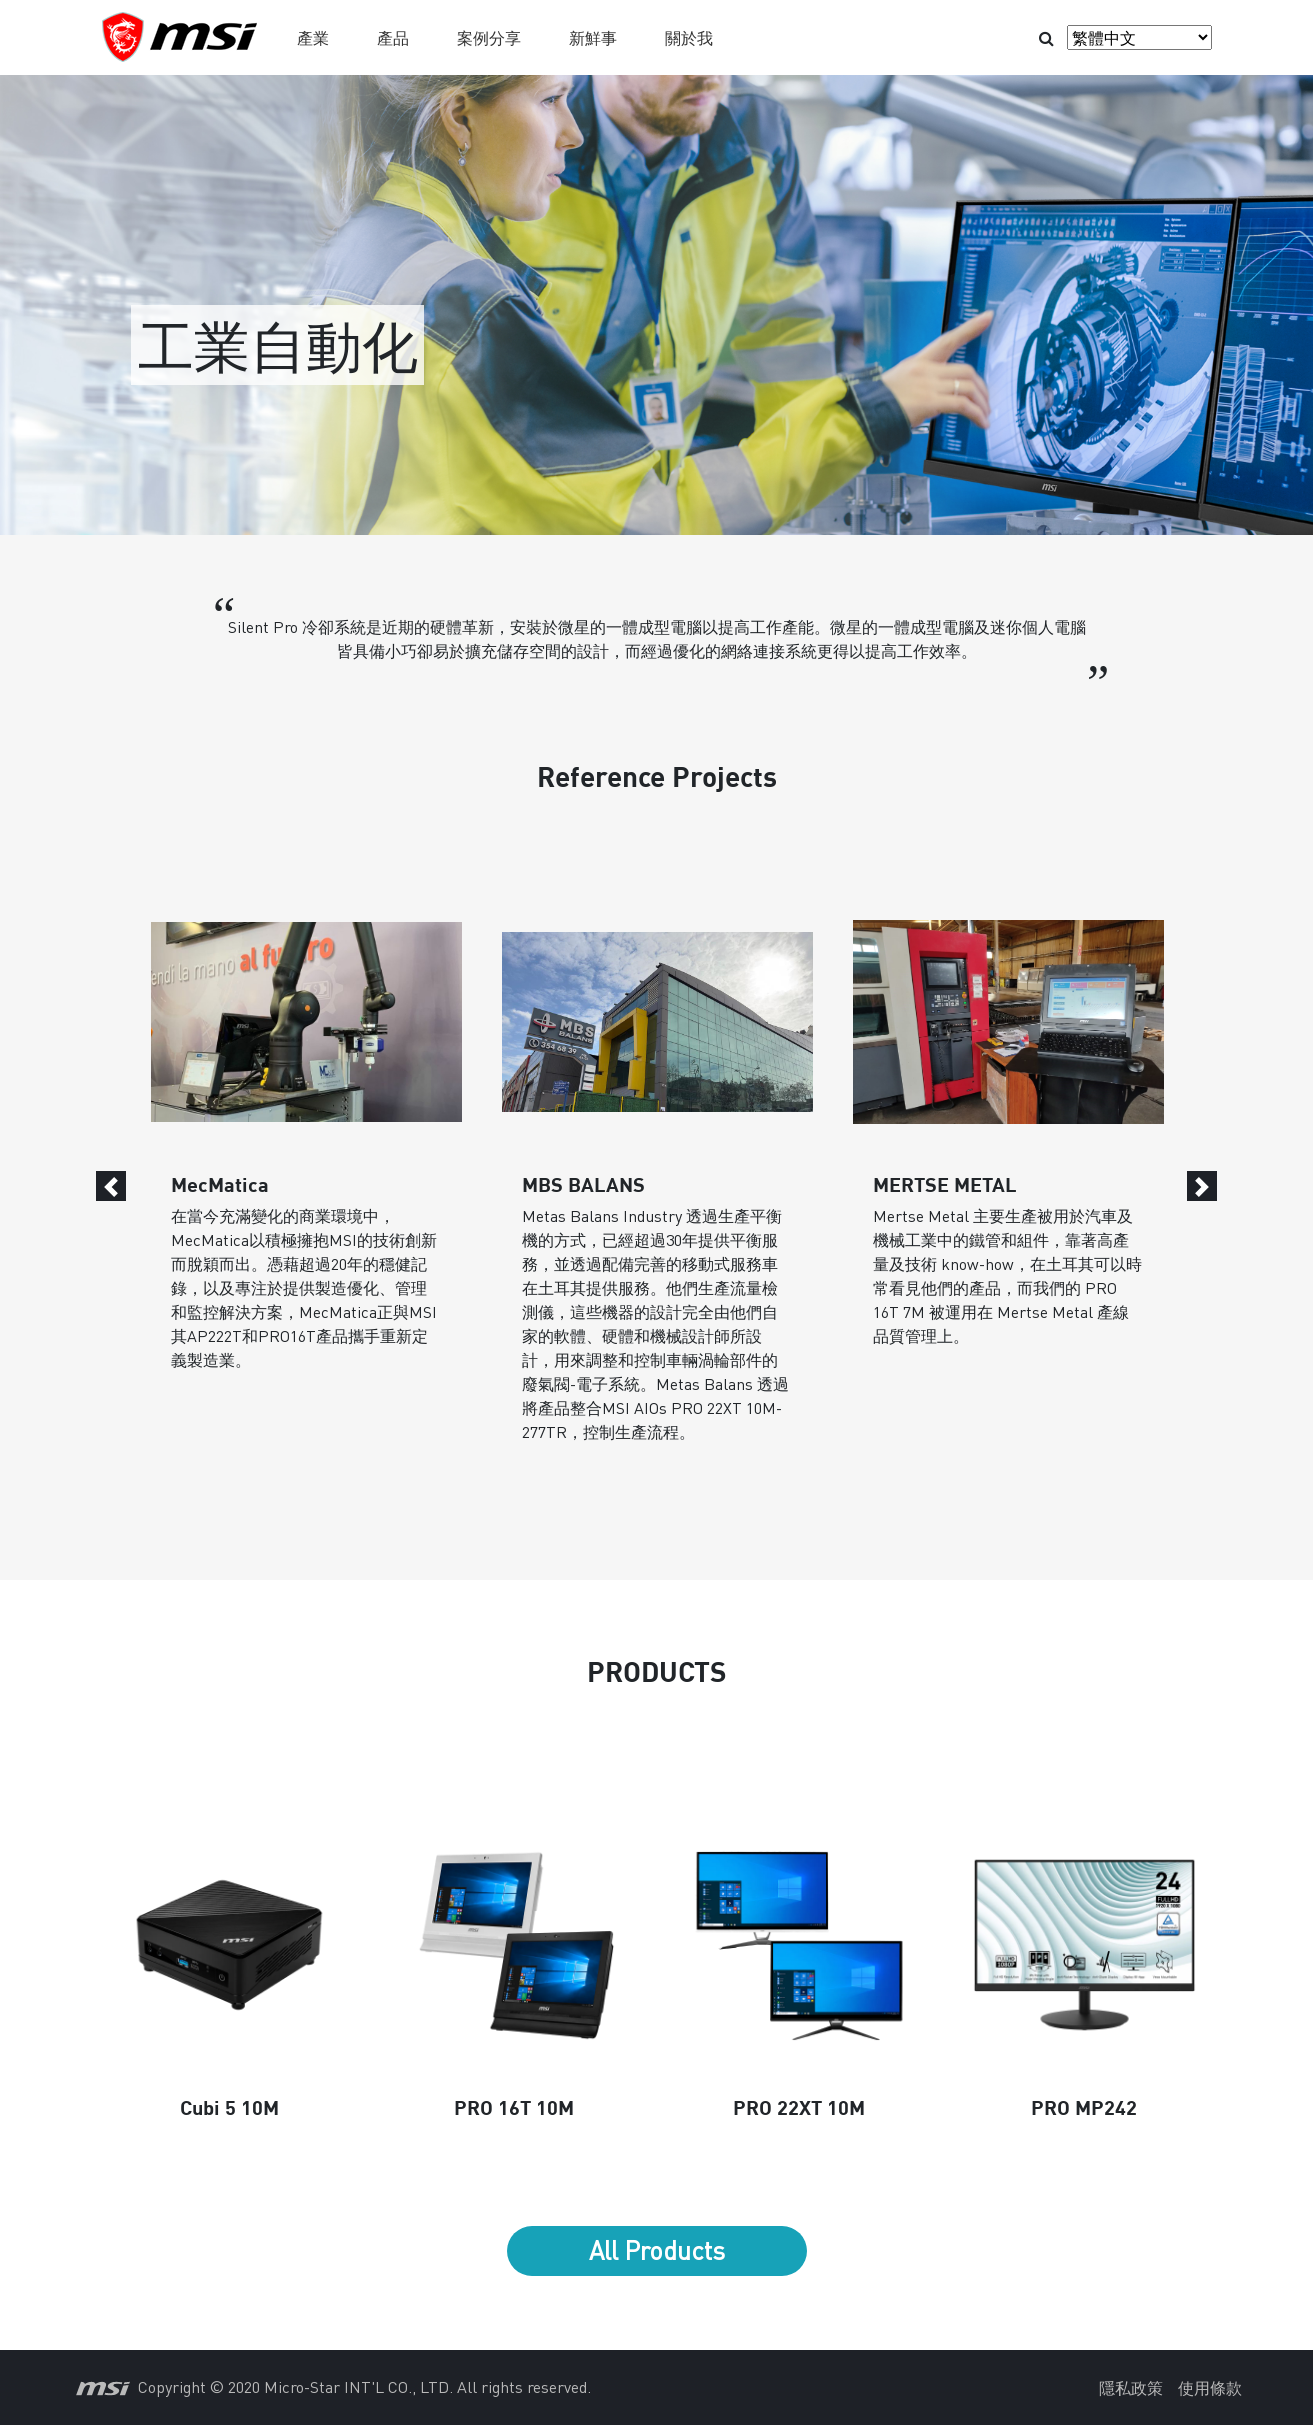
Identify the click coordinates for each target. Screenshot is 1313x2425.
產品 (393, 37)
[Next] (1202, 1186)
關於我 (689, 37)
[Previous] (111, 1186)
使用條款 (1210, 2387)
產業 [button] (313, 37)
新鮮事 (593, 37)
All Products (657, 2250)
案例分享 (489, 37)
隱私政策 (1131, 2387)
